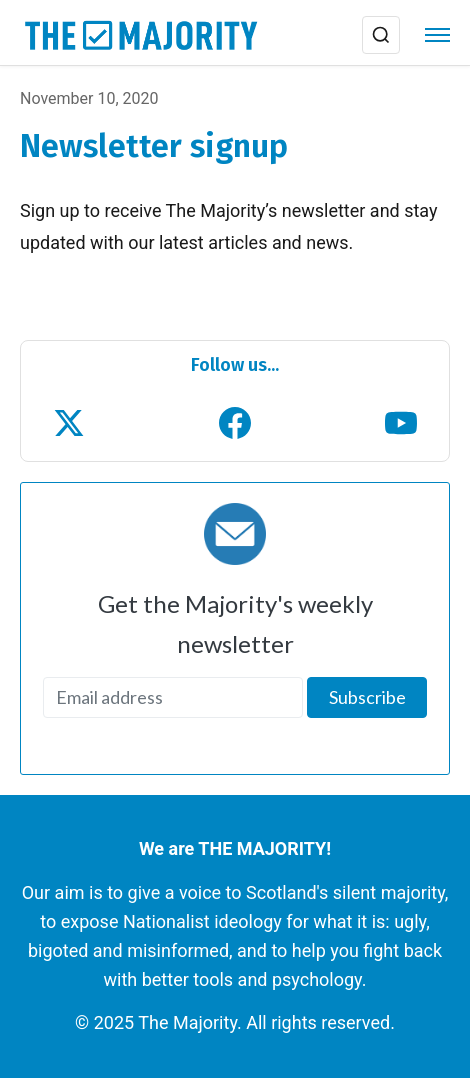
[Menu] (437, 35)
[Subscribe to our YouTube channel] (401, 423)
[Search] (381, 35)
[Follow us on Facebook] (235, 423)
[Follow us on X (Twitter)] (69, 423)
